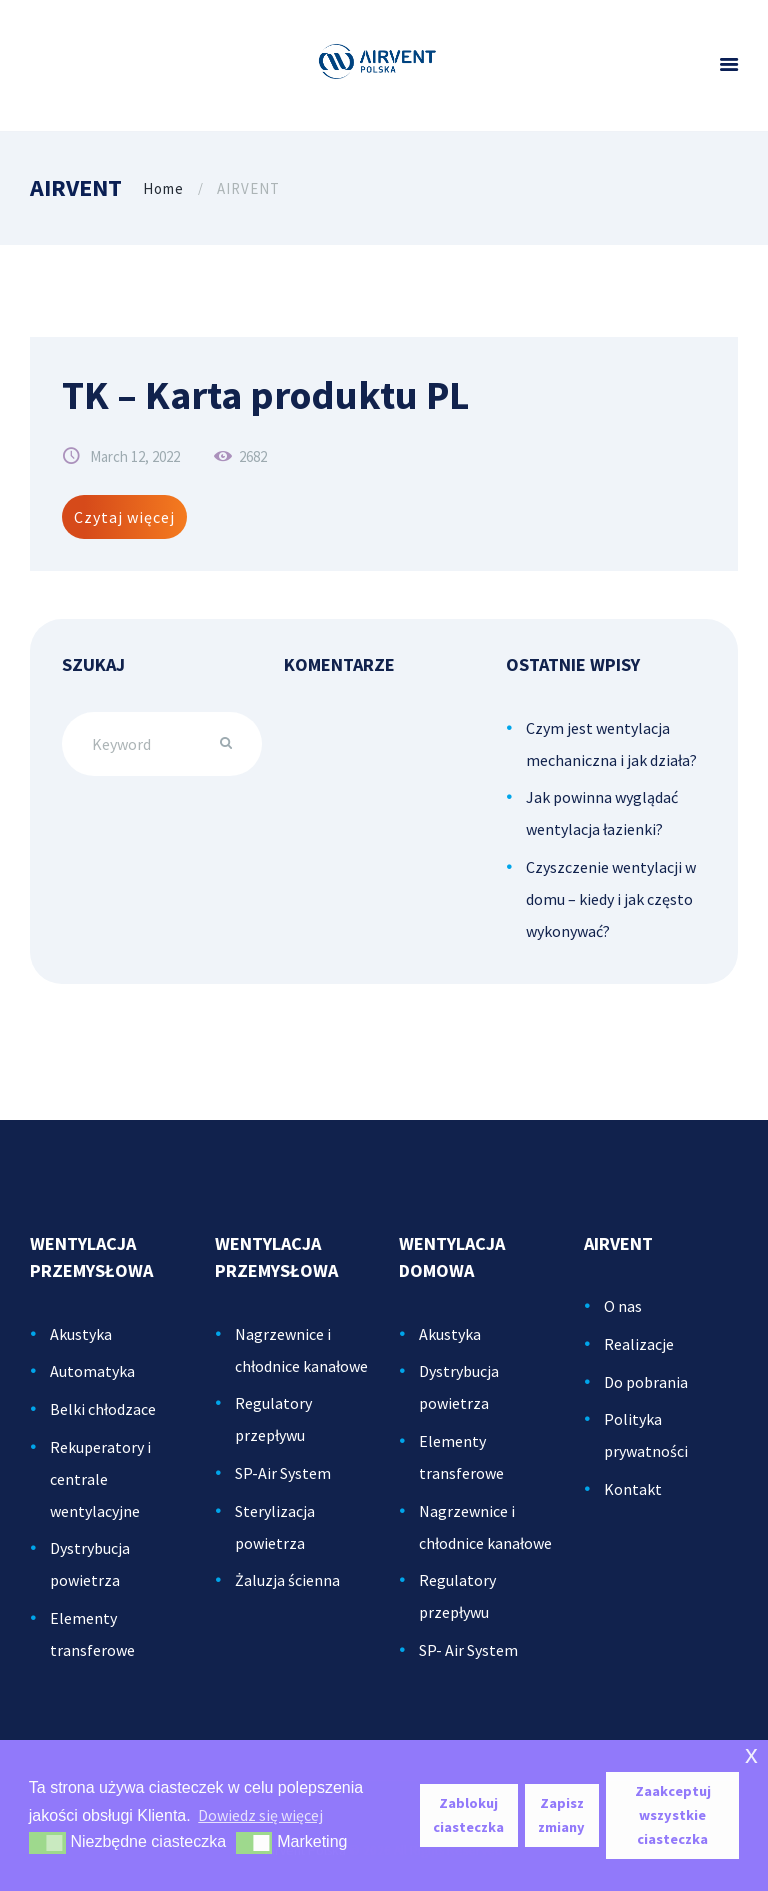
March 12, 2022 (135, 456)
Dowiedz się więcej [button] (260, 1815)
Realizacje (639, 1344)
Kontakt (633, 1489)
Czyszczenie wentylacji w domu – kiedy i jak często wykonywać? (611, 899)
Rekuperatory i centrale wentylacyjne (100, 1479)
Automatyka (92, 1371)
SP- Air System (468, 1650)
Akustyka (81, 1334)
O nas (623, 1306)
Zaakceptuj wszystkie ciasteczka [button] (673, 1815)
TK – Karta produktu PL (265, 395)
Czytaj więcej (124, 517)
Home (163, 188)
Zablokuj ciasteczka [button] (468, 1815)
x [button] (751, 1754)
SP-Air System (283, 1473)
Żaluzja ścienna (287, 1580)
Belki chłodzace (103, 1409)
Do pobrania (646, 1382)
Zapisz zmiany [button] (561, 1815)
